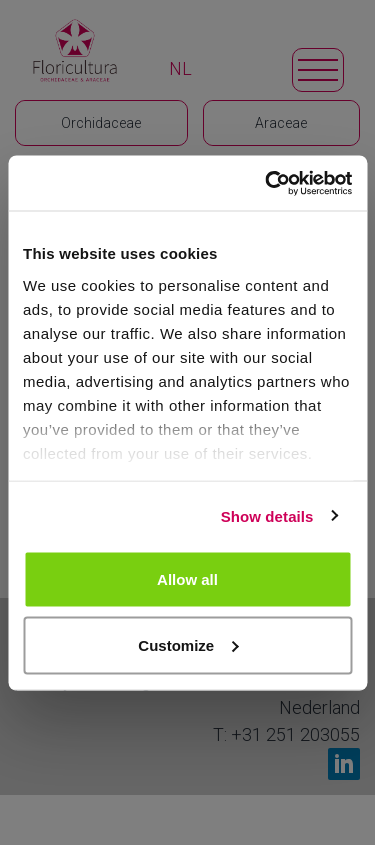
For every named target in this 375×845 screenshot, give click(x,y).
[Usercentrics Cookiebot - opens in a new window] (267, 183)
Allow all (187, 579)
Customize (188, 644)
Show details (267, 515)
